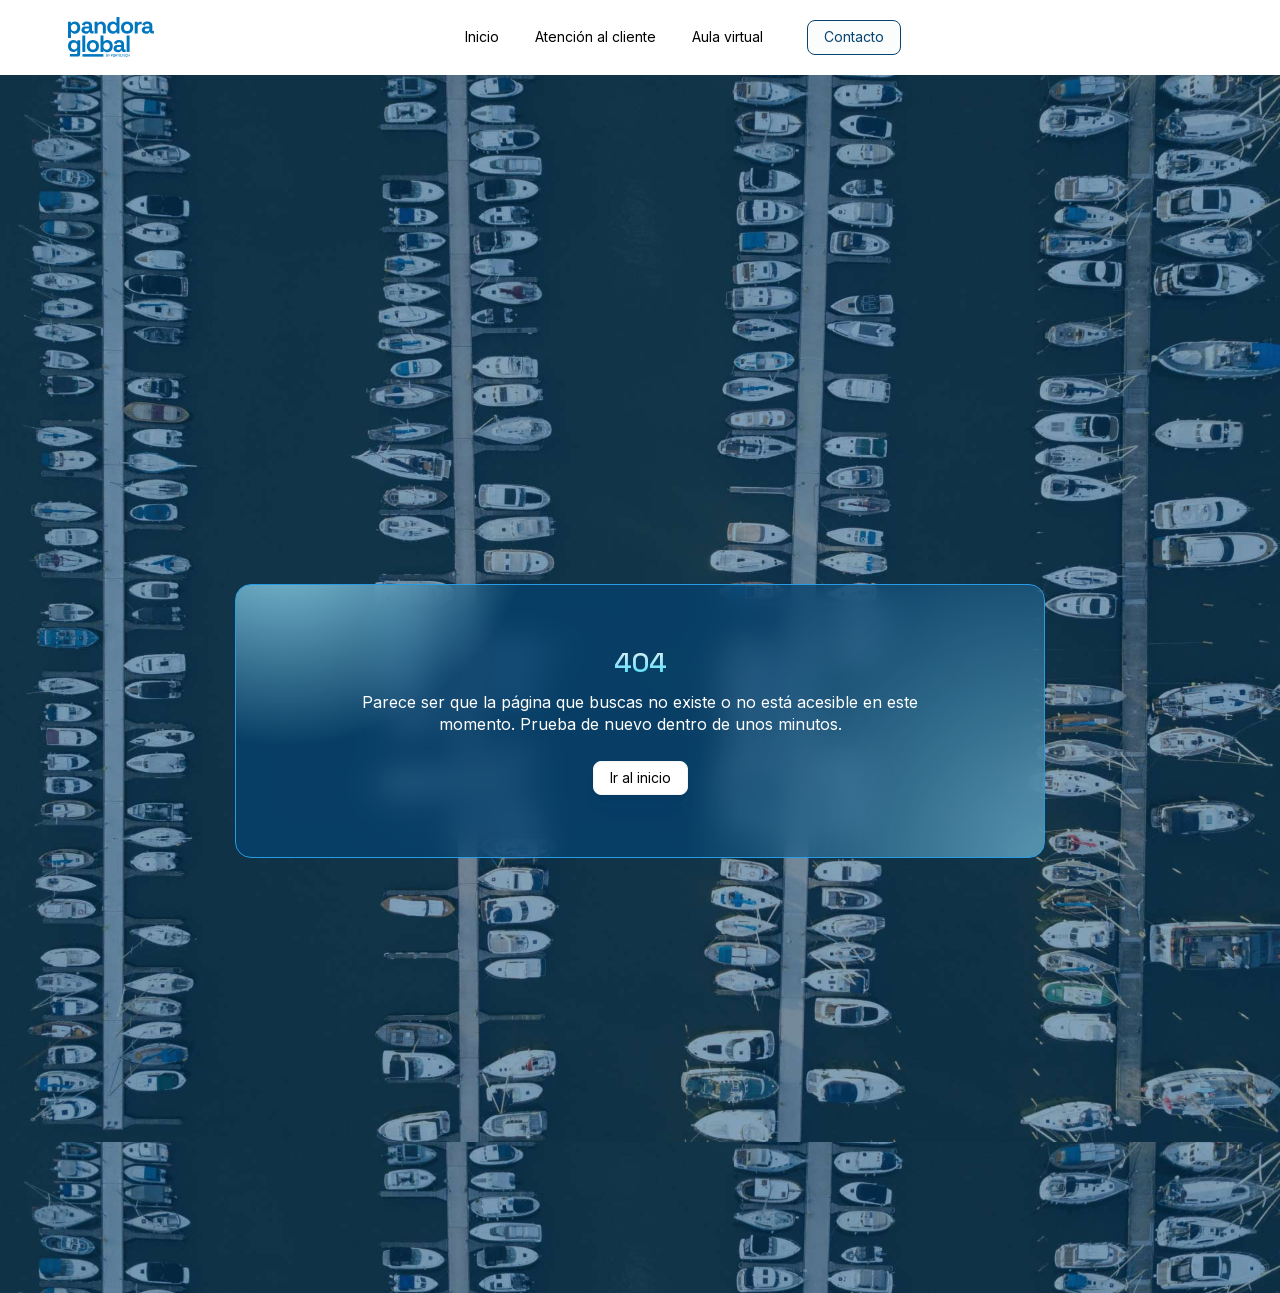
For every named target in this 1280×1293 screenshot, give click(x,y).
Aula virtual (727, 37)
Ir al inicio (640, 777)
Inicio (482, 37)
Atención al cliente (595, 37)
